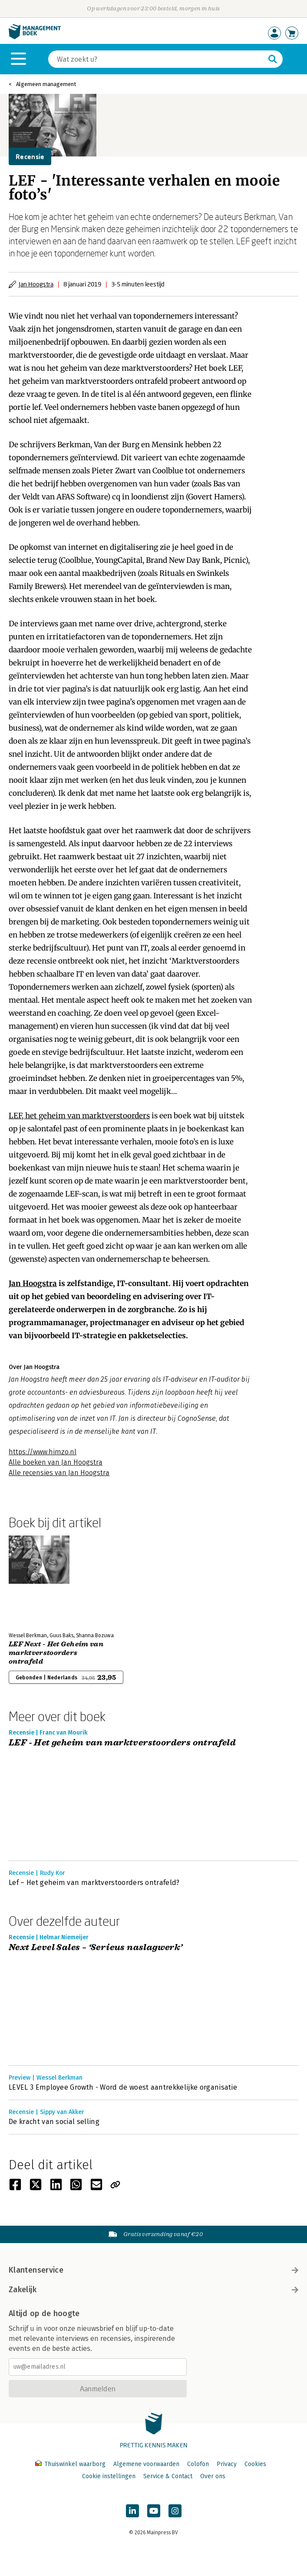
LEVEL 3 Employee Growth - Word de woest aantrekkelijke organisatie (123, 2087)
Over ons (212, 2476)
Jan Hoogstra (36, 284)
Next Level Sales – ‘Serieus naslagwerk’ (96, 1948)
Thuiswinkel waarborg (71, 2464)
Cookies (255, 2464)
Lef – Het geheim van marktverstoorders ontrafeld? (94, 1882)
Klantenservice (153, 2270)
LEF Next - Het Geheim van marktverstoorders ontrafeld (56, 1653)
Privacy (227, 2464)
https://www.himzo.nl (42, 1452)
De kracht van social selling (54, 2121)
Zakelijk (153, 2289)
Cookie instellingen (108, 2476)
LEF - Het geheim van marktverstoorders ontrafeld (122, 1743)
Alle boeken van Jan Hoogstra (55, 1462)
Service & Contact (167, 2476)
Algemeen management (46, 84)
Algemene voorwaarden (146, 2464)
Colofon (198, 2464)
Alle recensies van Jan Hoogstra (59, 1473)
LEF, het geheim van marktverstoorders (79, 1115)
